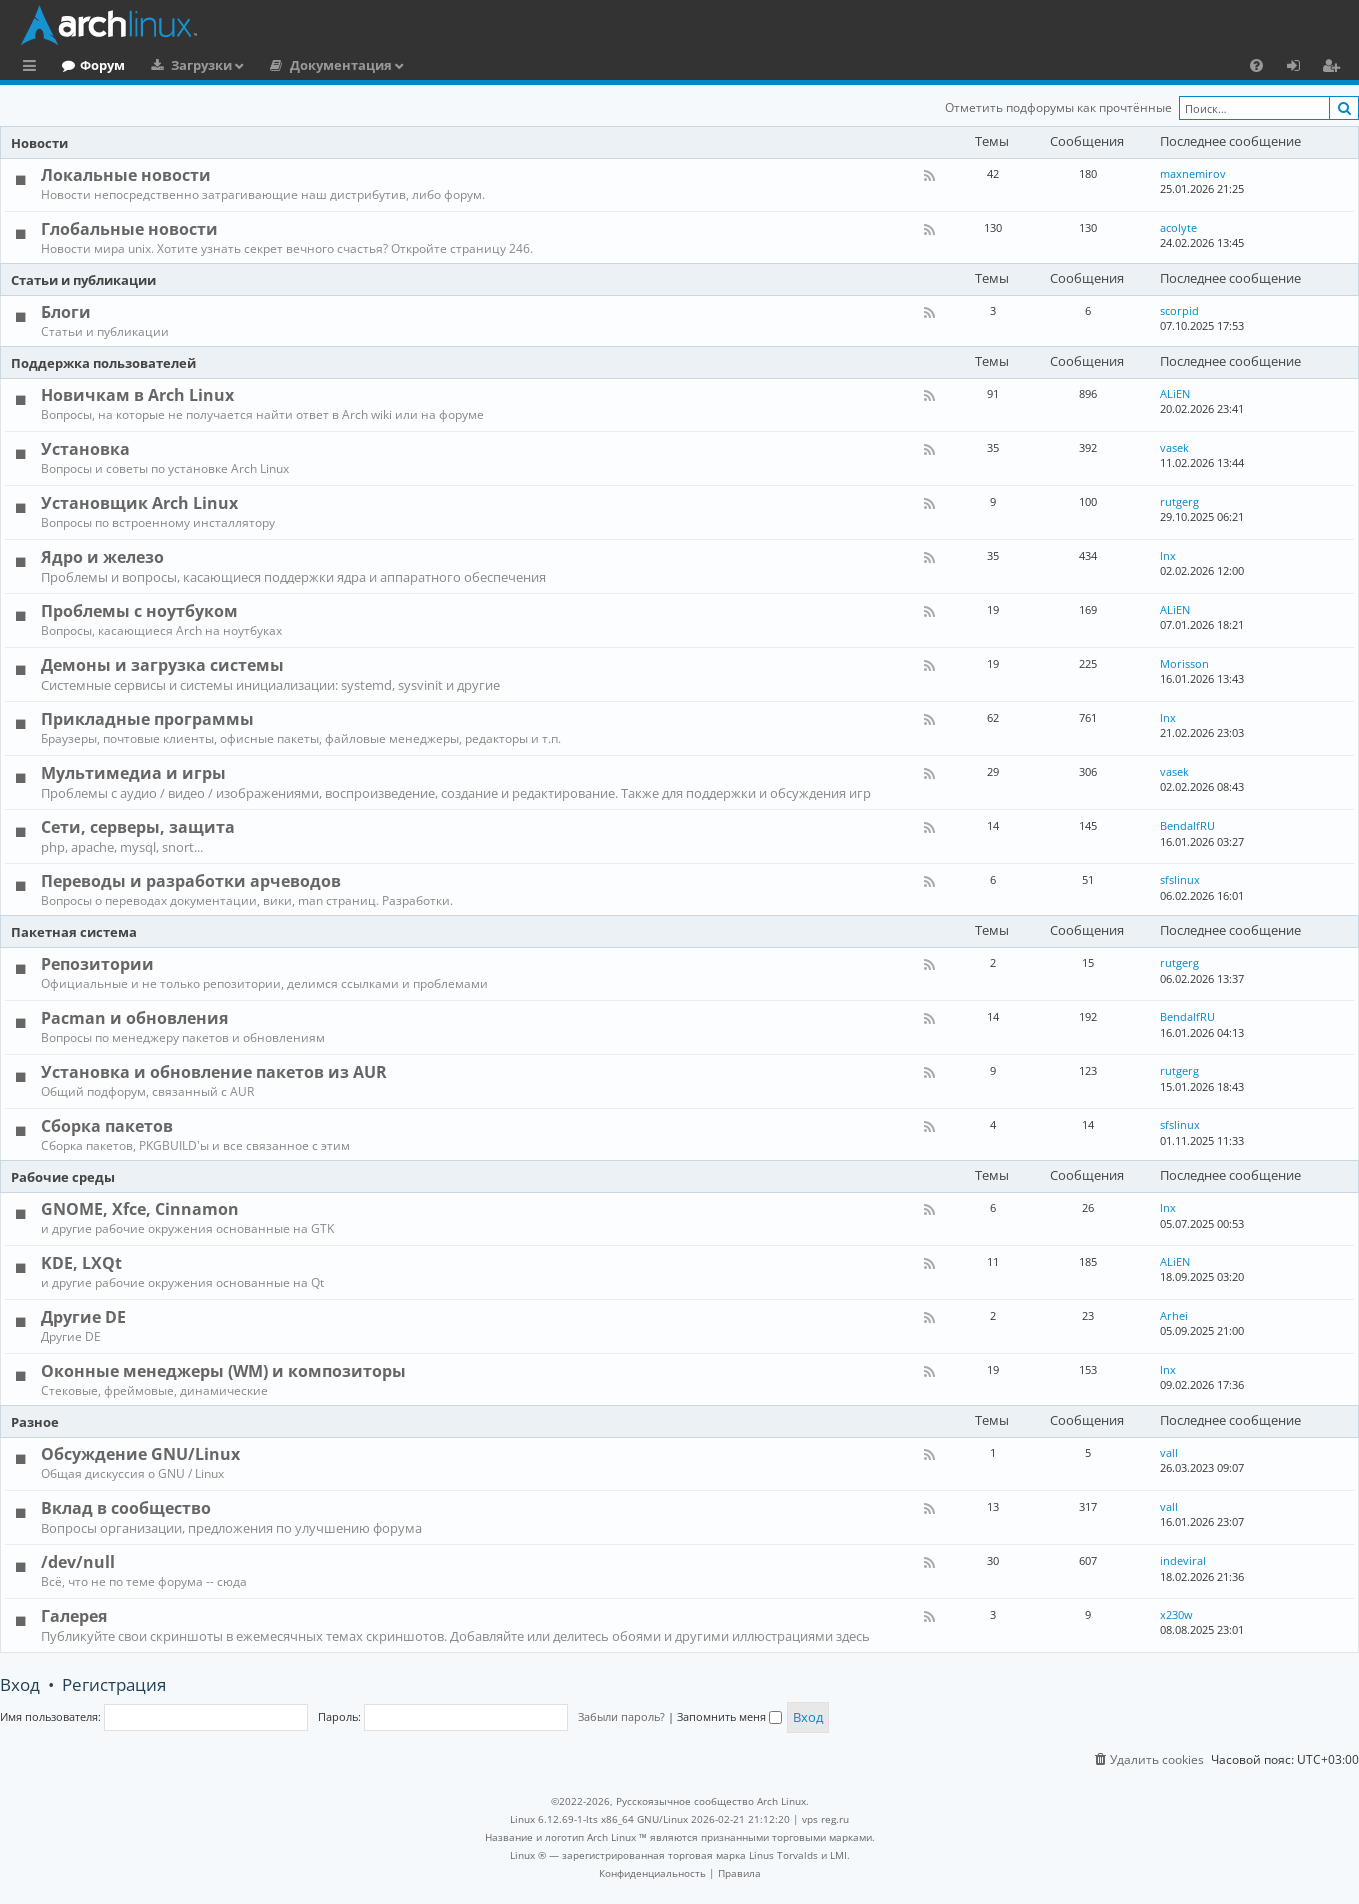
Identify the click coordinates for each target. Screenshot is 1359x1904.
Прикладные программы (147, 719)
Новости (39, 143)
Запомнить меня (729, 1716)
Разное (35, 1422)
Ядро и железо (102, 557)
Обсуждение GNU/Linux (140, 1454)
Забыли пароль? (621, 1716)
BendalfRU (1187, 825)
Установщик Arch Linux (139, 503)
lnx (1168, 555)
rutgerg (1179, 501)
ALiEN (1175, 393)
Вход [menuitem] (1300, 68)
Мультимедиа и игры (133, 773)
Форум (184, 65)
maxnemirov (1193, 173)
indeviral (1183, 1560)
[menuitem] (1256, 65)
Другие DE (83, 1317)
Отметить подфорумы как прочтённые (1058, 107)
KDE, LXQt (81, 1263)
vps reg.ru (825, 1819)
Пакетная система (74, 932)
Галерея (74, 1616)
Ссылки (33, 68)
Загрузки (283, 65)
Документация (423, 65)
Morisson (1184, 663)
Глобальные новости (129, 229)
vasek (1174, 447)
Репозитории (97, 964)
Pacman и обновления (134, 1018)
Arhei (1174, 1315)
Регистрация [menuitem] (1335, 68)
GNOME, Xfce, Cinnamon (140, 1209)
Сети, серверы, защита (138, 827)
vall (1169, 1452)
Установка (85, 449)
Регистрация (114, 1684)
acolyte (1178, 227)
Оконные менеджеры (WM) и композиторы (223, 1371)
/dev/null (78, 1562)
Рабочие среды (63, 1177)
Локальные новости (126, 175)
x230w (1176, 1614)
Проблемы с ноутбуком (139, 611)
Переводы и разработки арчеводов (191, 881)
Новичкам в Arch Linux (137, 395)
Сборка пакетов (107, 1126)
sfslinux (1180, 879)
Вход (20, 1684)
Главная (90, 65)
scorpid (1179, 310)
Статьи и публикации (83, 280)
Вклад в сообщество (126, 1508)
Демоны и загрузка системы (162, 665)
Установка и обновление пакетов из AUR (214, 1072)
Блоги (66, 312)
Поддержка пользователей (103, 363)
